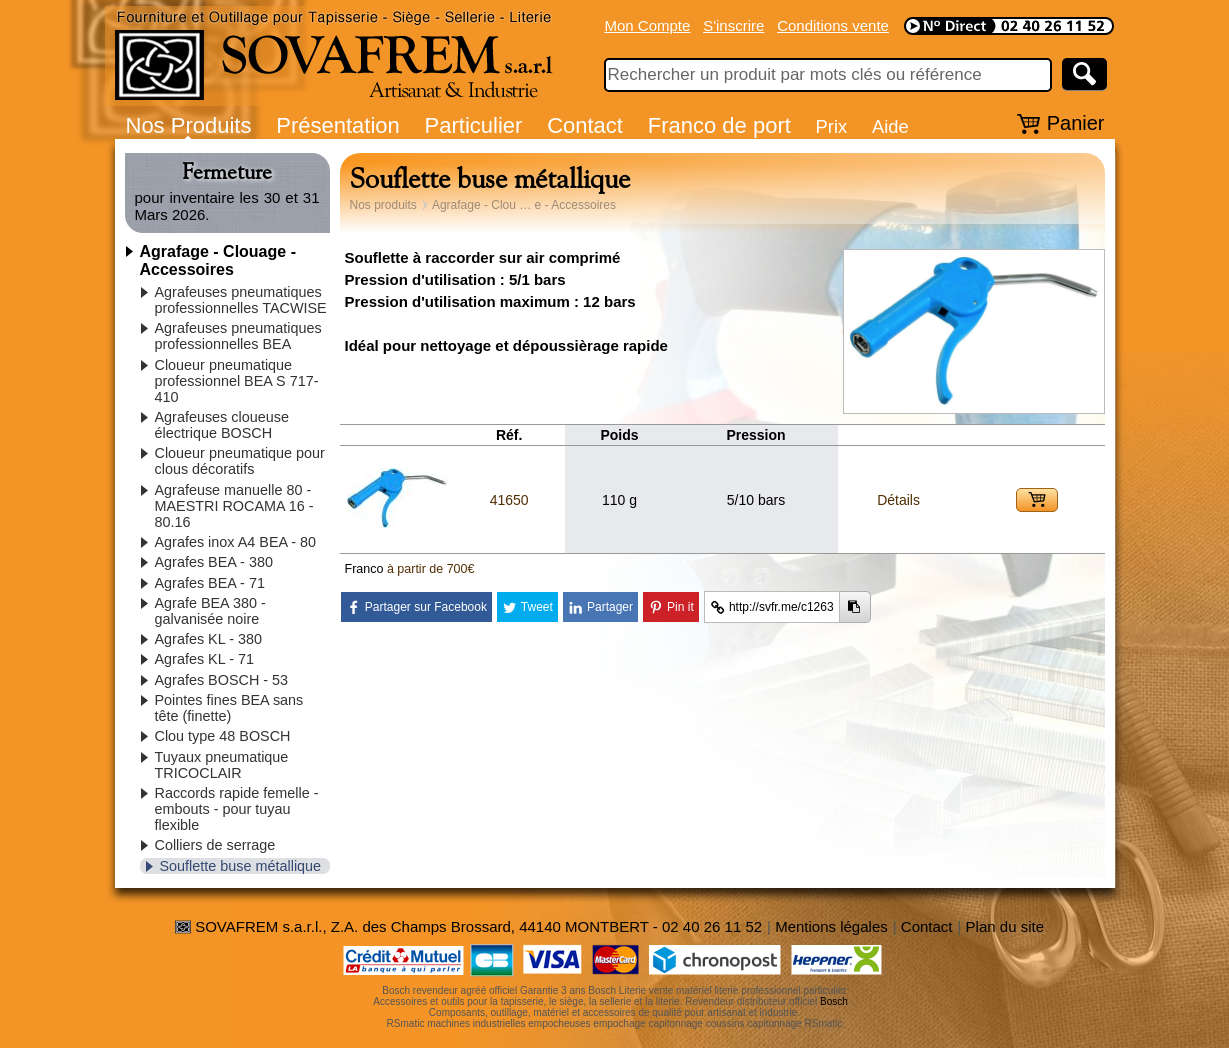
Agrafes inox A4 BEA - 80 (236, 542)
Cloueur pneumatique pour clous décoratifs (240, 461)
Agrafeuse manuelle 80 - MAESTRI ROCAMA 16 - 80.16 (234, 506)
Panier (1076, 123)
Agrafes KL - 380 (208, 639)
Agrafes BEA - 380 (214, 562)
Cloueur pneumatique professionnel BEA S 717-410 (237, 381)
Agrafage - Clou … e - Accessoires (524, 205)
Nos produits (383, 205)
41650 (509, 500)
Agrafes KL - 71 (204, 659)
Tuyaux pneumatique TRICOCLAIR (222, 765)
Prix (832, 126)
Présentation (338, 125)
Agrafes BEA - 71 (210, 583)
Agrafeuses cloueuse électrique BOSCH (222, 425)
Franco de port (719, 125)
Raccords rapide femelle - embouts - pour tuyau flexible (237, 809)
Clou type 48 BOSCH (223, 736)
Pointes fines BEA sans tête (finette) (229, 708)
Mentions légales (831, 926)
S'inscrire (733, 25)
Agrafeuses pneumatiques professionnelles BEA (238, 336)
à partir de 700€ (431, 569)
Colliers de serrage (215, 845)
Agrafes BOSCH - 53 (222, 680)
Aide (890, 126)
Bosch (834, 1001)
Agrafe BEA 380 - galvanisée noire (210, 611)
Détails (898, 500)
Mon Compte (648, 25)
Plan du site (1005, 926)
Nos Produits (189, 125)
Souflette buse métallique (241, 866)
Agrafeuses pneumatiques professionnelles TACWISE (241, 300)
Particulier (474, 125)
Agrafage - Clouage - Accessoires (218, 260)
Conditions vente (833, 25)
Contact (585, 125)
